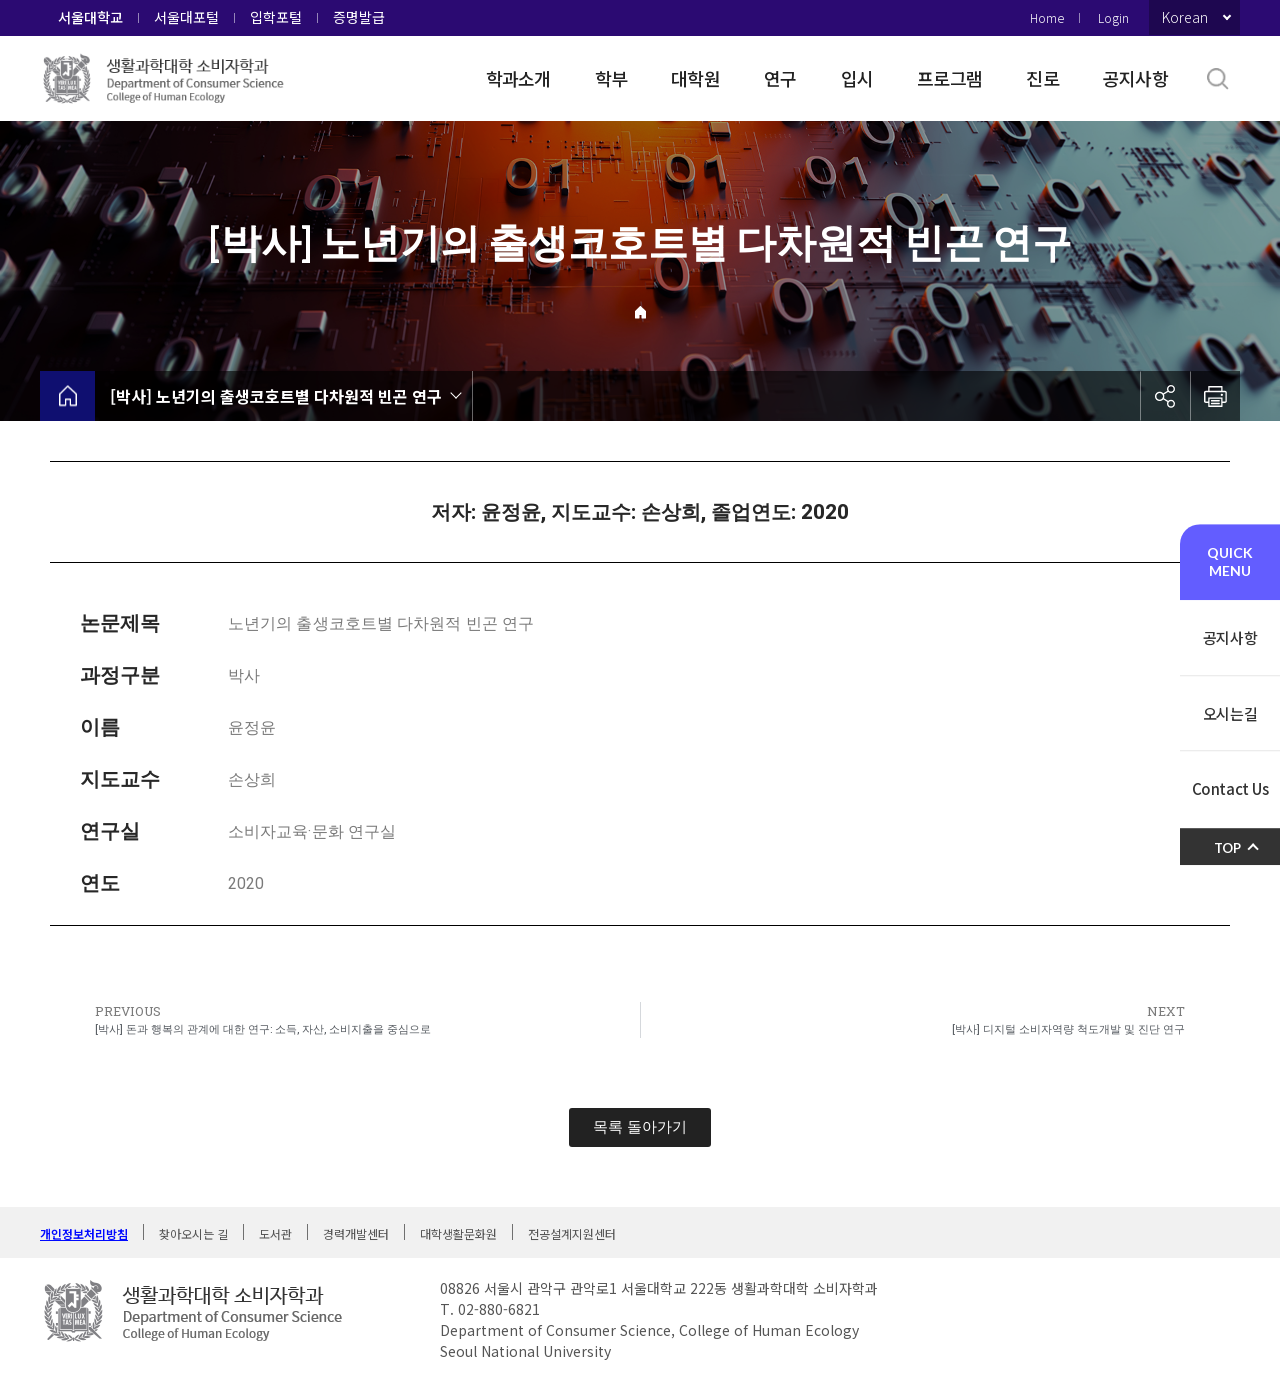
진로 (1042, 78)
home (67, 396)
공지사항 (1135, 78)
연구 (780, 78)
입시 (857, 78)
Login (1113, 17)
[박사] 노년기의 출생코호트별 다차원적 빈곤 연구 (276, 396)
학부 (611, 78)
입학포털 (276, 17)
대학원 (695, 78)
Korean (1185, 17)
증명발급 (359, 17)
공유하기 (1165, 396)
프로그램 (949, 78)
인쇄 (1215, 396)
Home (1047, 17)
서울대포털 (186, 17)
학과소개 (518, 78)
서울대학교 (90, 17)
